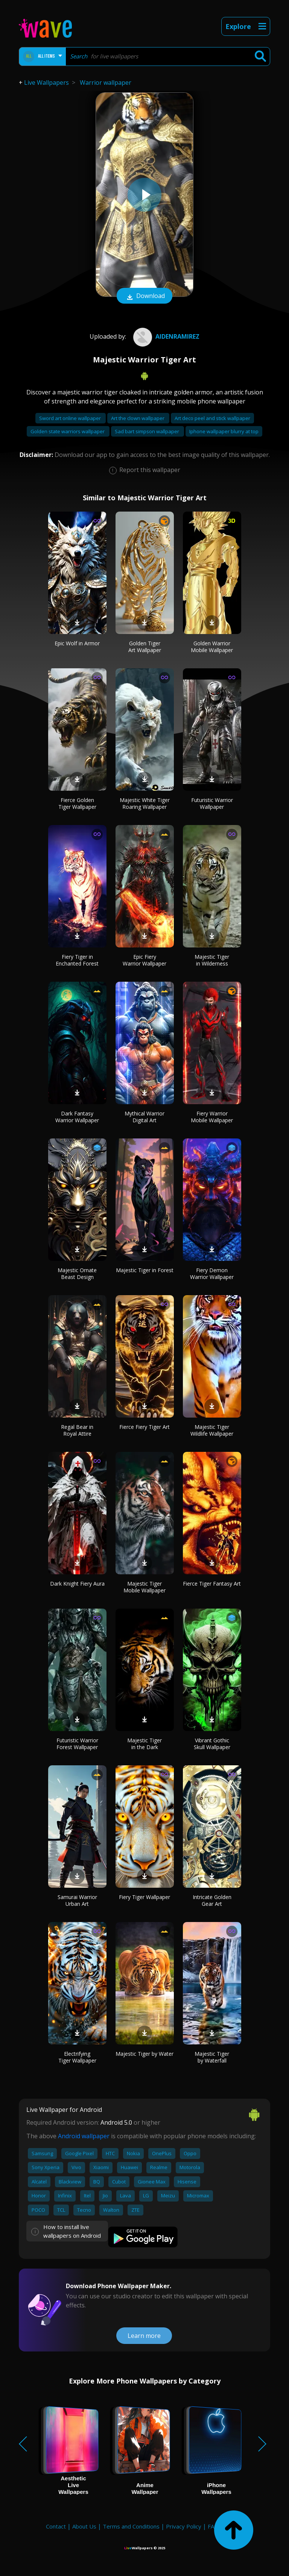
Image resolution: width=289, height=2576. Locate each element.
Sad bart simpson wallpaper (147, 431)
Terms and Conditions (131, 2526)
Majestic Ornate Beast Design (77, 1273)
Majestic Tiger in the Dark (144, 1744)
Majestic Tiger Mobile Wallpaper (144, 1587)
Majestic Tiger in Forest (144, 1270)
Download (144, 296)
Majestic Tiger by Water (144, 2053)
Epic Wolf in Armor (77, 643)
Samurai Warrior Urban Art (77, 1900)
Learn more (144, 2336)
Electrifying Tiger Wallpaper (77, 2057)
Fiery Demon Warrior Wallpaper (212, 1273)
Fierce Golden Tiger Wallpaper (77, 803)
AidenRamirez (165, 336)
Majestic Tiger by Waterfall (212, 2057)
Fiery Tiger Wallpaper (144, 1897)
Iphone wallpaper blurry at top (224, 431)
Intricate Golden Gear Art (212, 1900)
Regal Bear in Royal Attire (77, 1430)
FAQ (213, 2526)
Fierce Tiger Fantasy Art (212, 1583)
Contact (56, 2526)
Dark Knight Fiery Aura (77, 1583)
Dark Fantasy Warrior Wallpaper (77, 1117)
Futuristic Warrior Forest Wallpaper (77, 1744)
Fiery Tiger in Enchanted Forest (77, 960)
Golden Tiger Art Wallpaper (144, 647)
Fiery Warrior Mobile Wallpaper (212, 1117)
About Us (84, 2526)
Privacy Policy (183, 2526)
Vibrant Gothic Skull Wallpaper (212, 1744)
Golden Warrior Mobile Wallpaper (212, 647)
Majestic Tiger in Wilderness (212, 960)
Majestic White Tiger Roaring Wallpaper (145, 803)
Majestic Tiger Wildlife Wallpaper (211, 1430)
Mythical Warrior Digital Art (144, 1117)
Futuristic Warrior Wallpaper (212, 803)
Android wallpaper (84, 2136)
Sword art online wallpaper (70, 418)
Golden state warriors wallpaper (68, 431)
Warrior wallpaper (105, 82)
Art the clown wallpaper (138, 418)
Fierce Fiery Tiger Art (144, 1426)
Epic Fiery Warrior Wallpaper (144, 960)
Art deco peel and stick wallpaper (212, 418)
